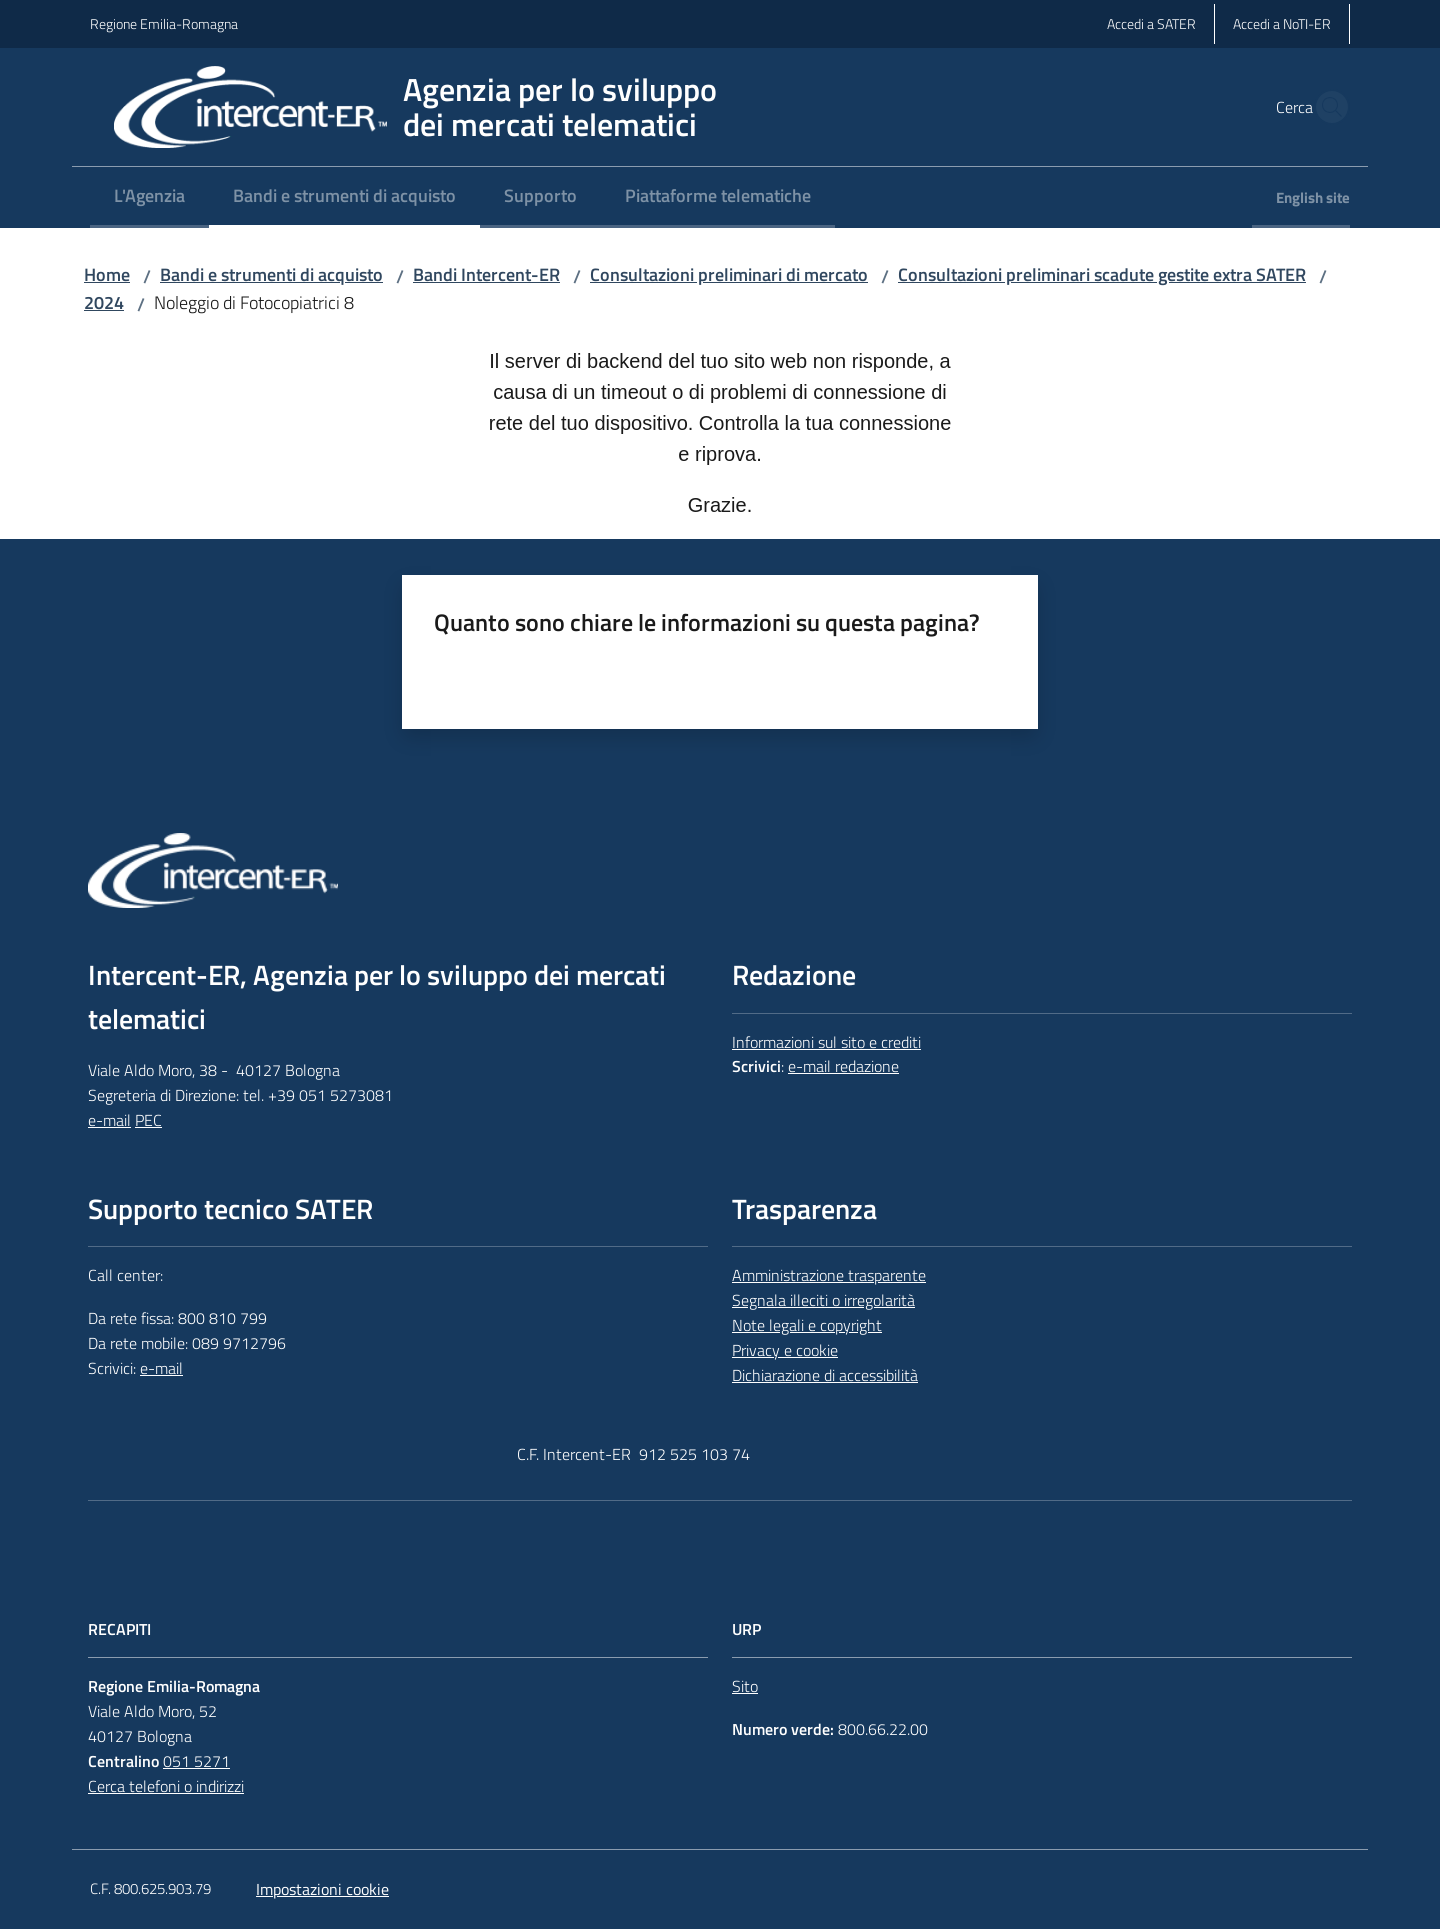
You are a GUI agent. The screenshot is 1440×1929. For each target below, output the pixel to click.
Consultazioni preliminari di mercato (729, 274)
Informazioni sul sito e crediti (826, 1042)
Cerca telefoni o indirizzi (166, 1786)
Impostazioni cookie (322, 1889)
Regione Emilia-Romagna (164, 23)
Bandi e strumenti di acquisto (271, 274)
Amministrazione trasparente (829, 1275)
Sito (745, 1686)
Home (107, 274)
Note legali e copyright (807, 1325)
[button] (1326, 107)
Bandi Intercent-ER (486, 274)
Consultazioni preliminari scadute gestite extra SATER (1102, 274)
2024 (104, 302)
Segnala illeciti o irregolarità (823, 1300)
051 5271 (196, 1761)
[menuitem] (149, 197)
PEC (148, 1120)
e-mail (109, 1120)
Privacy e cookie (785, 1350)
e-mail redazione (843, 1066)
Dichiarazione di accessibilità (825, 1375)
